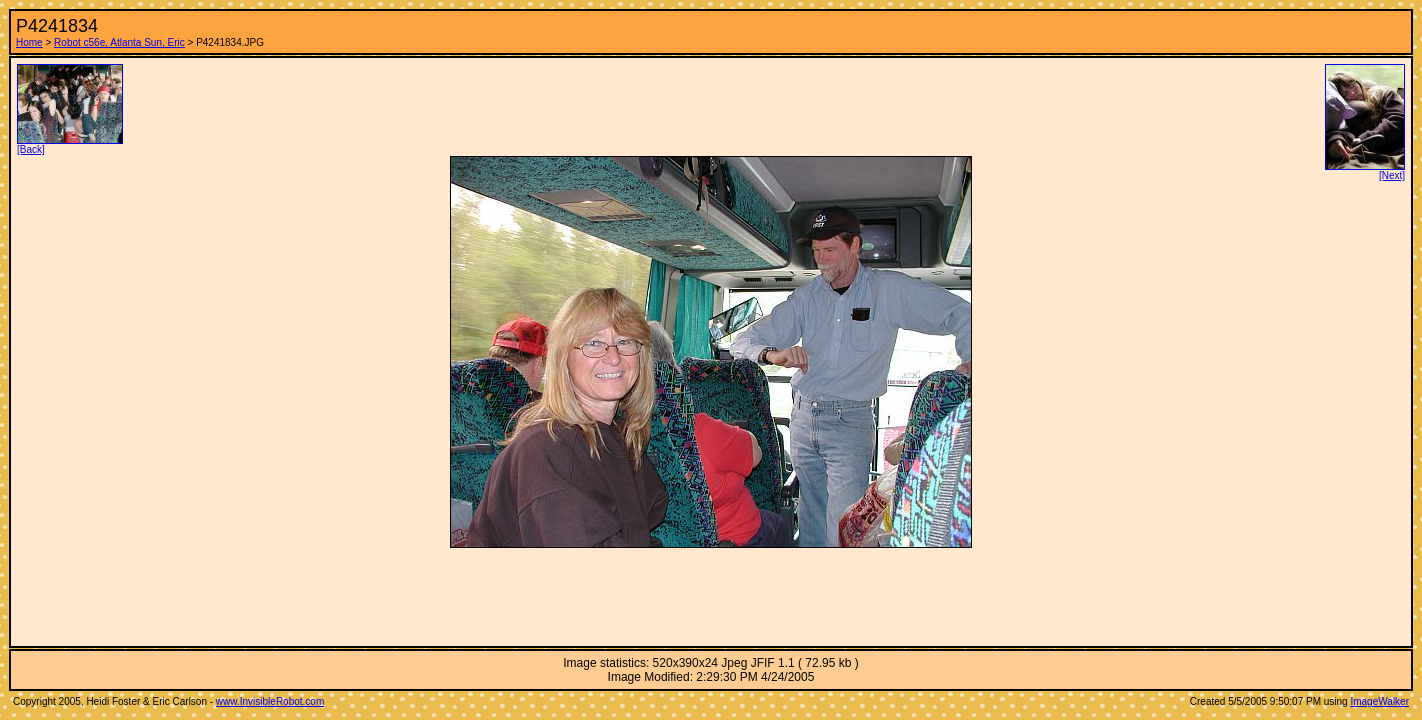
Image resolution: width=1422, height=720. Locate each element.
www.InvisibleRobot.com (270, 701)
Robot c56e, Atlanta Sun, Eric (119, 42)
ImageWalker (1379, 701)
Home (29, 42)
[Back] (70, 145)
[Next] (1365, 171)
